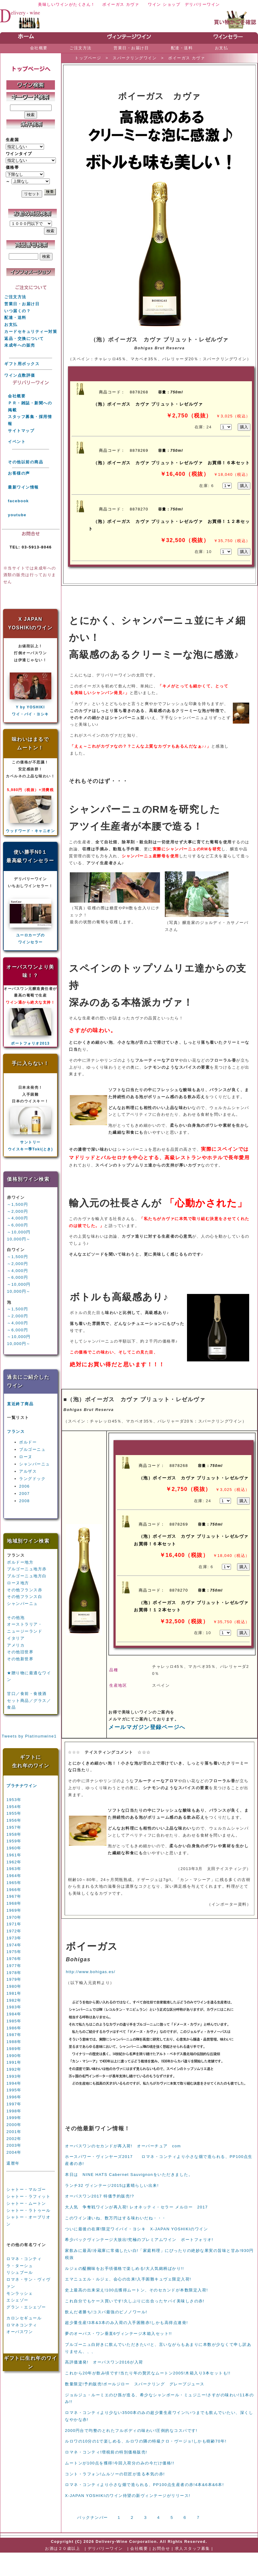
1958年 (13, 1834)
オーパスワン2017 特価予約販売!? (99, 2196)
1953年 (13, 1799)
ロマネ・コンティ (24, 2258)
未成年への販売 (19, 345)
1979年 (13, 1979)
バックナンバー (92, 2517)
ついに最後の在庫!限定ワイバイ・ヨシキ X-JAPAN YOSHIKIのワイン (136, 2229)
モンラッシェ (19, 2293)
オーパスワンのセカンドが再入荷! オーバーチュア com (123, 2146)
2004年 (13, 2152)
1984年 (13, 2014)
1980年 (13, 1986)
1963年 (13, 1868)
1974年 (13, 1945)
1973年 (13, 1938)
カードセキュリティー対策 (30, 331)
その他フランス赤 (24, 1590)
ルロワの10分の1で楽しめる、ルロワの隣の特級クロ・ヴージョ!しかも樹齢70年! (145, 2441)
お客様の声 (19, 473)
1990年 (13, 2055)
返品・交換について (24, 338)
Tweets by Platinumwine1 (29, 1736)
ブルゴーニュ (32, 1449)
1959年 (13, 1841)
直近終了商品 (20, 1404)
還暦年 (13, 2163)
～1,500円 (17, 1204)
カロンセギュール (24, 2318)
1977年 (13, 1965)
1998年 (13, 2111)
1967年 (13, 1896)
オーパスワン (19, 2331)
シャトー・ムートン (26, 2203)
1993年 (13, 2076)
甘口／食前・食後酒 (27, 1693)
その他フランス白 (24, 1596)
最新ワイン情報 (23, 487)
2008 (24, 1501)
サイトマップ (21, 430)
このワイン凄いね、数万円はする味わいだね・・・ (115, 2218)
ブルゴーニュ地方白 (27, 1576)
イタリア (16, 1638)
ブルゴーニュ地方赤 (27, 1569)
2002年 (13, 2138)
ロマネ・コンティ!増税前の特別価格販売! (106, 2452)
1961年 (13, 1855)
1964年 (13, 1875)
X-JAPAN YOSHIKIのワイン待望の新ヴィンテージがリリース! (127, 2495)
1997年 (13, 2104)
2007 (24, 1493)
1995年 (13, 2090)
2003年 (13, 2145)
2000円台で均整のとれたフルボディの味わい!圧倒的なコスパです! (131, 2430)
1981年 (13, 1993)
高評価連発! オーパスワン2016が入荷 (104, 2362)
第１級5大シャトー (25, 2179)
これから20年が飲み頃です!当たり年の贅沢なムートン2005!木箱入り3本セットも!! (148, 2373)
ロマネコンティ (21, 2325)
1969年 (13, 1910)
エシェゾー (17, 2300)
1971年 (13, 1924)
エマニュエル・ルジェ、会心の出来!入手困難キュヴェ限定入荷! (128, 2279)
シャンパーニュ (34, 1464)
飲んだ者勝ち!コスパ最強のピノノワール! (106, 2312)
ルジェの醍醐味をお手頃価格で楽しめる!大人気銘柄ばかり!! (124, 2268)
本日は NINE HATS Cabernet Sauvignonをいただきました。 (129, 2174)
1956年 (13, 1820)
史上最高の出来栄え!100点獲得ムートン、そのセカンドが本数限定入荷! (136, 2290)
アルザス (28, 1471)
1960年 (13, 1848)
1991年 (13, 2062)
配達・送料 (15, 317)
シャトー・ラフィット (28, 2196)
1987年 (13, 2034)
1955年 (13, 1813)
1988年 (13, 2041)
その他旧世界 (20, 1652)
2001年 (13, 2131)
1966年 (13, 1889)
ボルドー (28, 1442)
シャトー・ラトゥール (28, 2210)
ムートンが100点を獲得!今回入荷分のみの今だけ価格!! (120, 2463)
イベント (16, 441)
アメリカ (16, 1645)
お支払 (11, 324)
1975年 (13, 1951)
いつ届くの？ (17, 311)
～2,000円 (17, 1211)
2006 (24, 1486)
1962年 (13, 1862)
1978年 (13, 1972)
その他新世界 (20, 1659)
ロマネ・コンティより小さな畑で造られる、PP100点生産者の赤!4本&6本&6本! (144, 2484)
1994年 (13, 2083)
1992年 (13, 2069)
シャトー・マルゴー (26, 2189)
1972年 (13, 1931)
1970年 (13, 1917)
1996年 (13, 2097)
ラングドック (32, 1478)
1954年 (13, 1806)
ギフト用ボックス (21, 363)
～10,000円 (19, 1232)
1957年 (13, 1827)
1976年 (13, 1958)
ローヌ (25, 1456)
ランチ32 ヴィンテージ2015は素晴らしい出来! (112, 2185)
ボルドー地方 (20, 1562)
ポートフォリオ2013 (30, 1043)
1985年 (13, 2021)
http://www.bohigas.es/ (90, 1971)
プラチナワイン (21, 1785)
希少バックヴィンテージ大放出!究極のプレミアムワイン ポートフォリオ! (139, 2239)
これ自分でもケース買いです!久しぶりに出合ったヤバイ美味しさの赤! (135, 2301)
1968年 (13, 1903)
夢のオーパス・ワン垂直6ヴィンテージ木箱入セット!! (118, 2333)
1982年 (13, 2000)
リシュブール (19, 2272)
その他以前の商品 (25, 462)
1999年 (13, 2117)
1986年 (13, 2028)
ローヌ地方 (18, 1583)
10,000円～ (19, 1239)
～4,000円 (17, 1218)
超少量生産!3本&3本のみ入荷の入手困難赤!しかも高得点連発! (126, 2322)
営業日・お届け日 (21, 304)
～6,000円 (17, 1225)
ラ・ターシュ (19, 2265)
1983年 (13, 2007)
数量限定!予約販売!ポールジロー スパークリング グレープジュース (135, 2384)
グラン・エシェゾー (26, 2307)
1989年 (13, 2048)
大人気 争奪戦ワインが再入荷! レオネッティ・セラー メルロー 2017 (136, 2207)
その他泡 (16, 1617)
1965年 (13, 1882)
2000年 (13, 2124)
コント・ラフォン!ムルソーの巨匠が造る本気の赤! (115, 2474)
